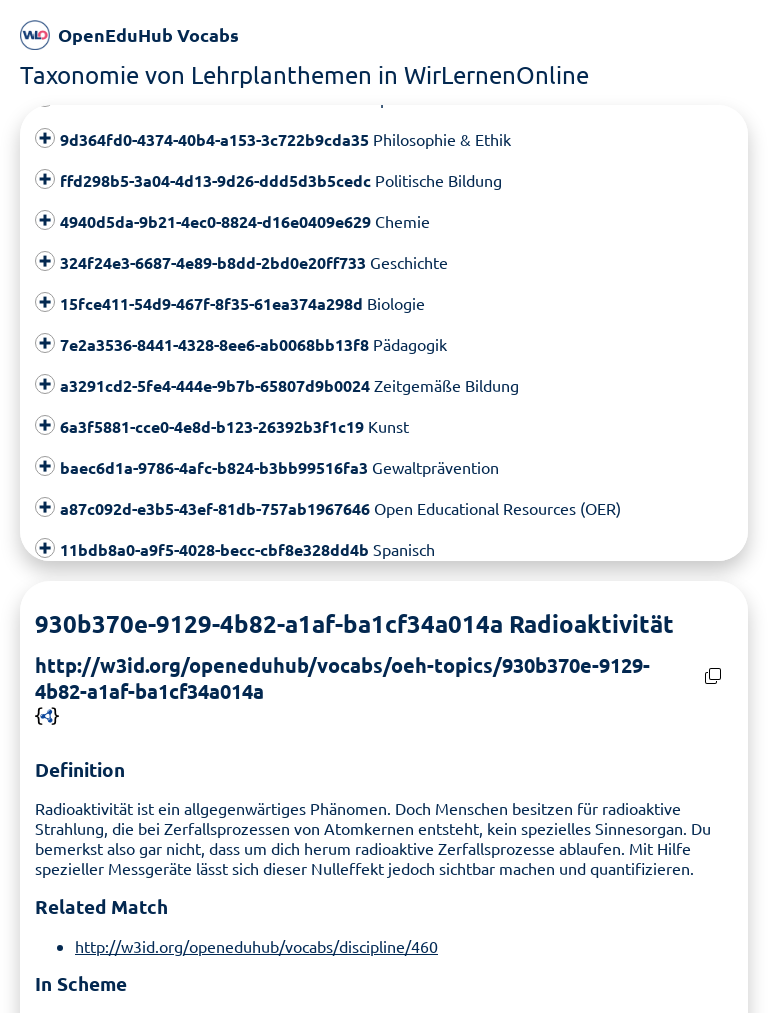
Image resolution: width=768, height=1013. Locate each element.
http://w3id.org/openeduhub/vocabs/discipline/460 (256, 940)
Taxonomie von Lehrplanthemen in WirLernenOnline (304, 74)
